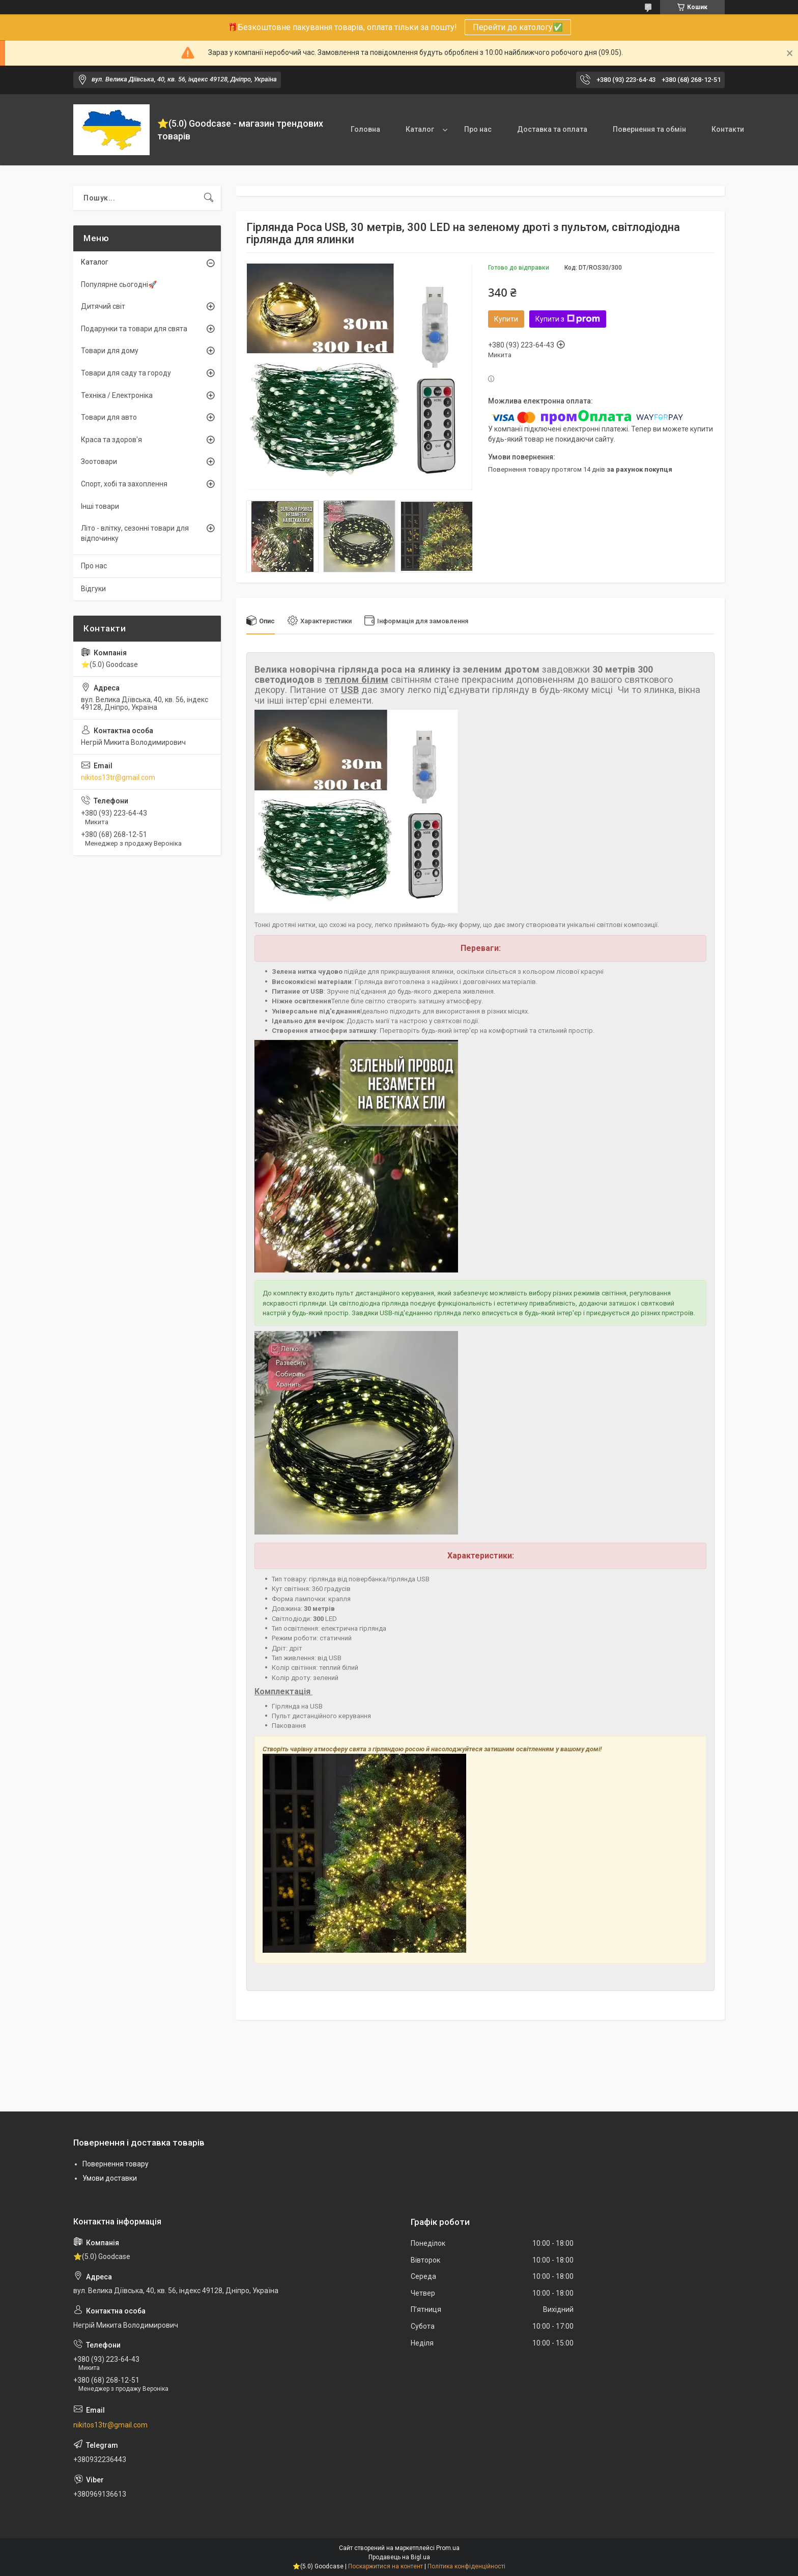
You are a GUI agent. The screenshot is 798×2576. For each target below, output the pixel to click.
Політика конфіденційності (466, 2566)
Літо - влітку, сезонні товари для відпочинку (135, 533)
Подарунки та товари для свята (134, 329)
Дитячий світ (103, 306)
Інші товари (100, 506)
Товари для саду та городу (126, 373)
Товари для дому (109, 350)
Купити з (567, 319)
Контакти (727, 129)
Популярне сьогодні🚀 (119, 284)
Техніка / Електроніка (117, 395)
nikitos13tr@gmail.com (118, 777)
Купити (506, 319)
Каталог (420, 129)
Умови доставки (109, 2178)
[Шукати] (208, 198)
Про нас (478, 129)
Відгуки (93, 589)
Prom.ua (448, 2548)
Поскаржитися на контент (385, 2566)
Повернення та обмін (649, 129)
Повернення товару (115, 2164)
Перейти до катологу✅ (518, 27)
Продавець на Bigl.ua (399, 2557)
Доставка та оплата (552, 129)
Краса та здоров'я (111, 440)
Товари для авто (109, 417)
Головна (365, 129)
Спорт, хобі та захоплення (124, 484)
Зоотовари (99, 461)
